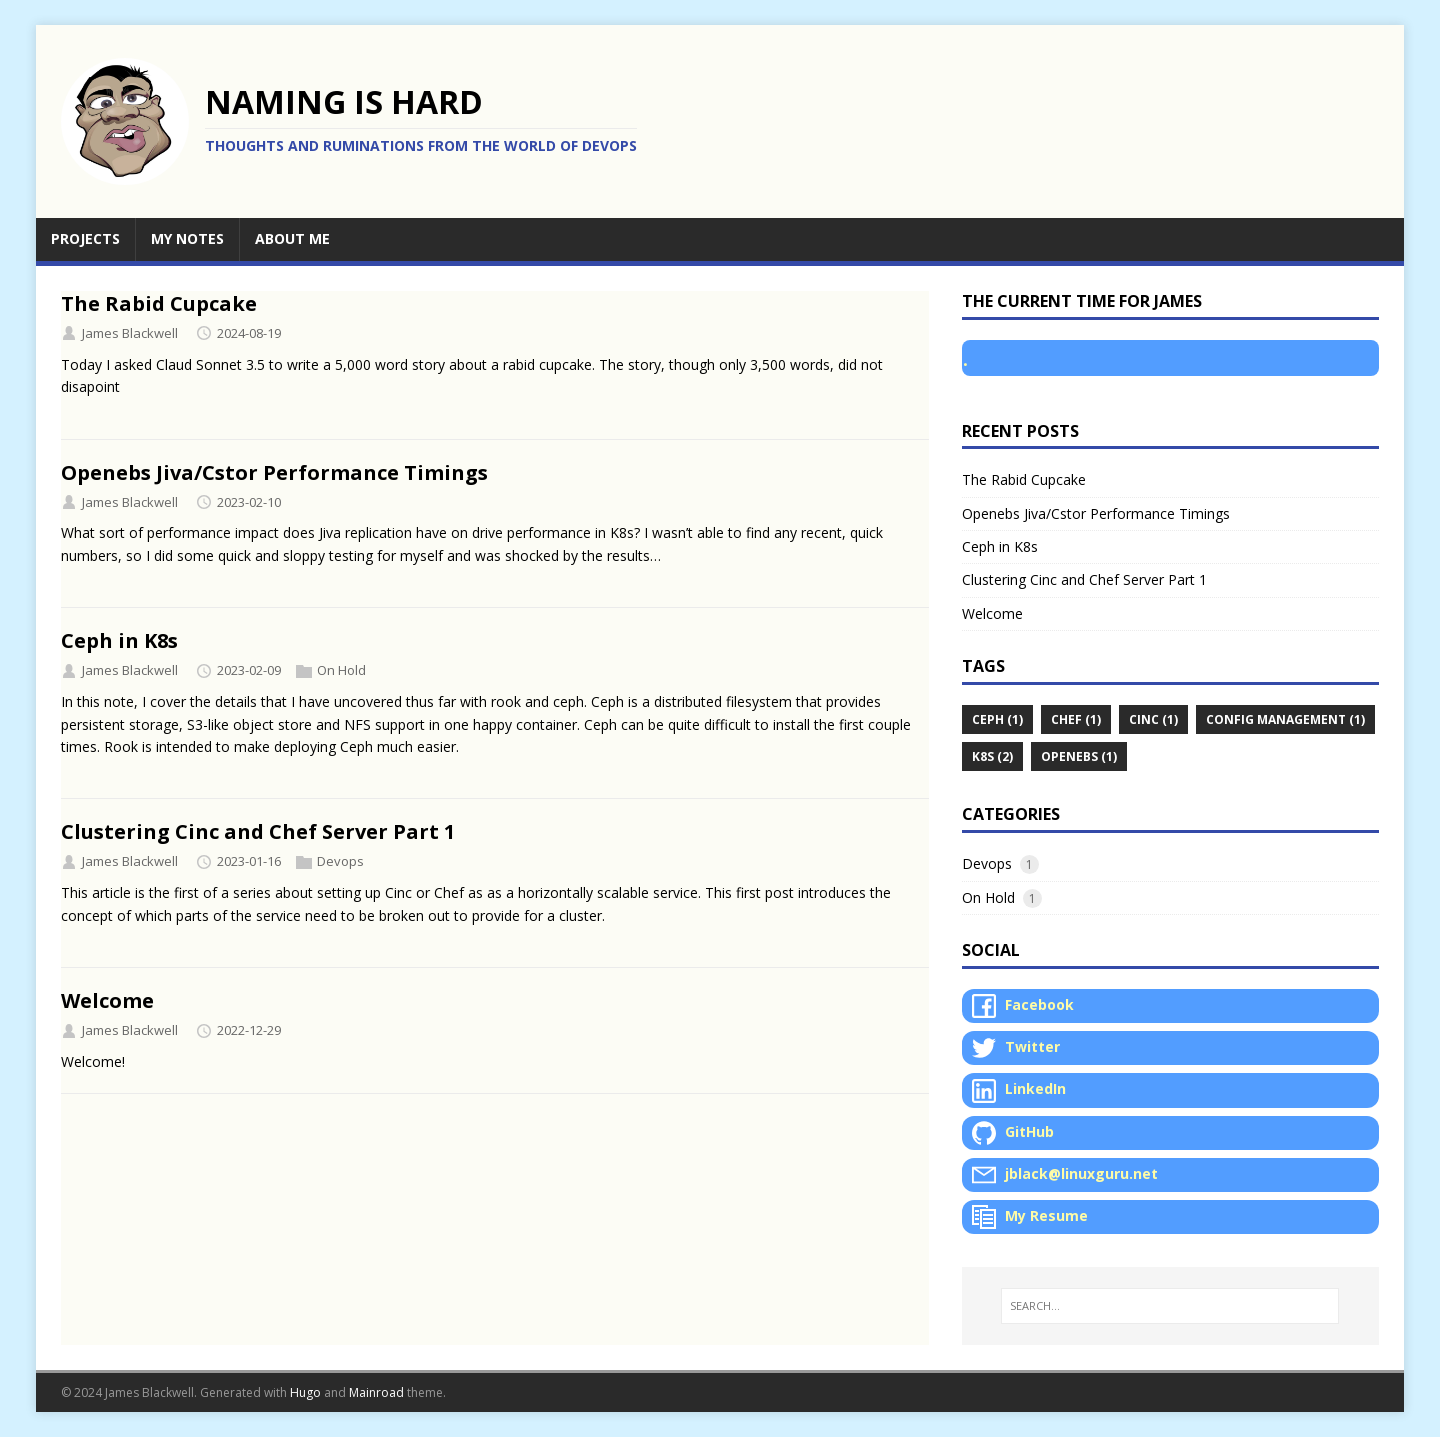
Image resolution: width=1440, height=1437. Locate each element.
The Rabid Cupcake (159, 303)
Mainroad (376, 1392)
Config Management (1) (1285, 719)
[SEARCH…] (1170, 1306)
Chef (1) (1076, 719)
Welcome (107, 1000)
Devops (340, 861)
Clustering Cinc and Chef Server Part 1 (258, 831)
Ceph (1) (997, 719)
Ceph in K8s (119, 640)
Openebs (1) (1079, 756)
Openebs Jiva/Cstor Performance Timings (274, 472)
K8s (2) (992, 756)
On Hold (341, 670)
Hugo (305, 1392)
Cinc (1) (1153, 719)
